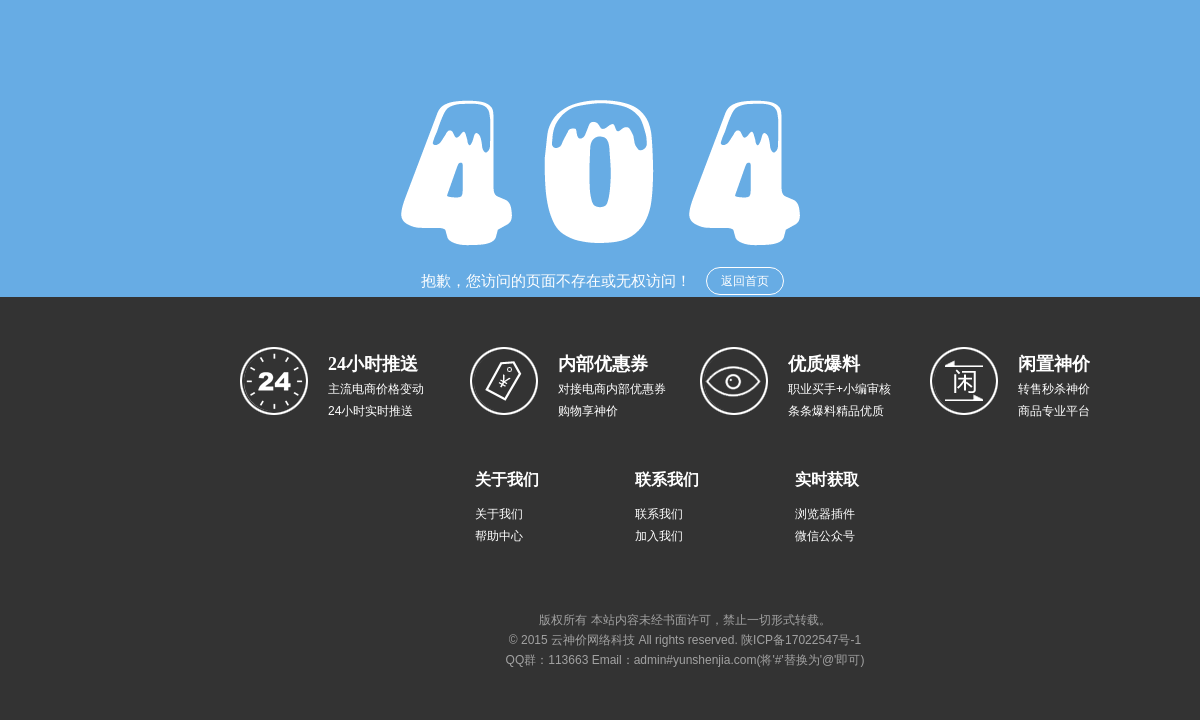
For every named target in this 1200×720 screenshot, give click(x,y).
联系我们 (659, 514)
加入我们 (659, 536)
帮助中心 (499, 536)
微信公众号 (825, 536)
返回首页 (745, 281)
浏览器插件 (825, 514)
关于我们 (499, 514)
